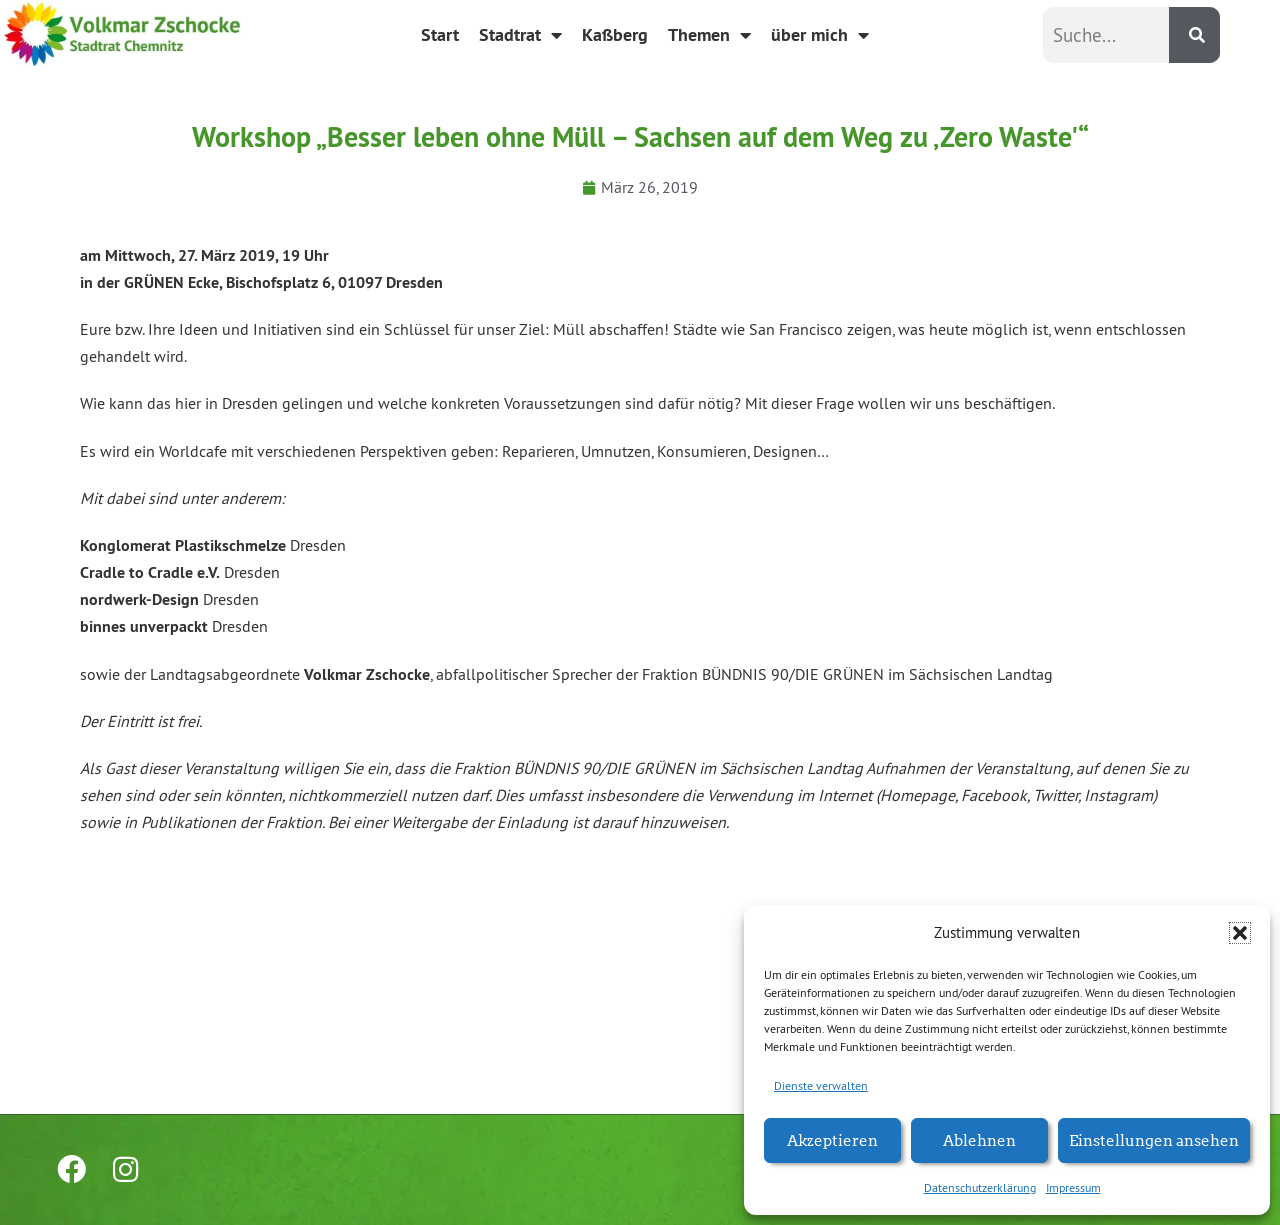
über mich (820, 35)
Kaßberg (615, 34)
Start (440, 34)
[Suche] (1194, 35)
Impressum (1073, 1187)
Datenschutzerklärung (980, 1187)
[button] (1240, 933)
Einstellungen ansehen (1154, 1139)
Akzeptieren (832, 1139)
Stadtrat (520, 35)
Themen (709, 35)
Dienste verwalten (821, 1085)
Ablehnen (979, 1139)
